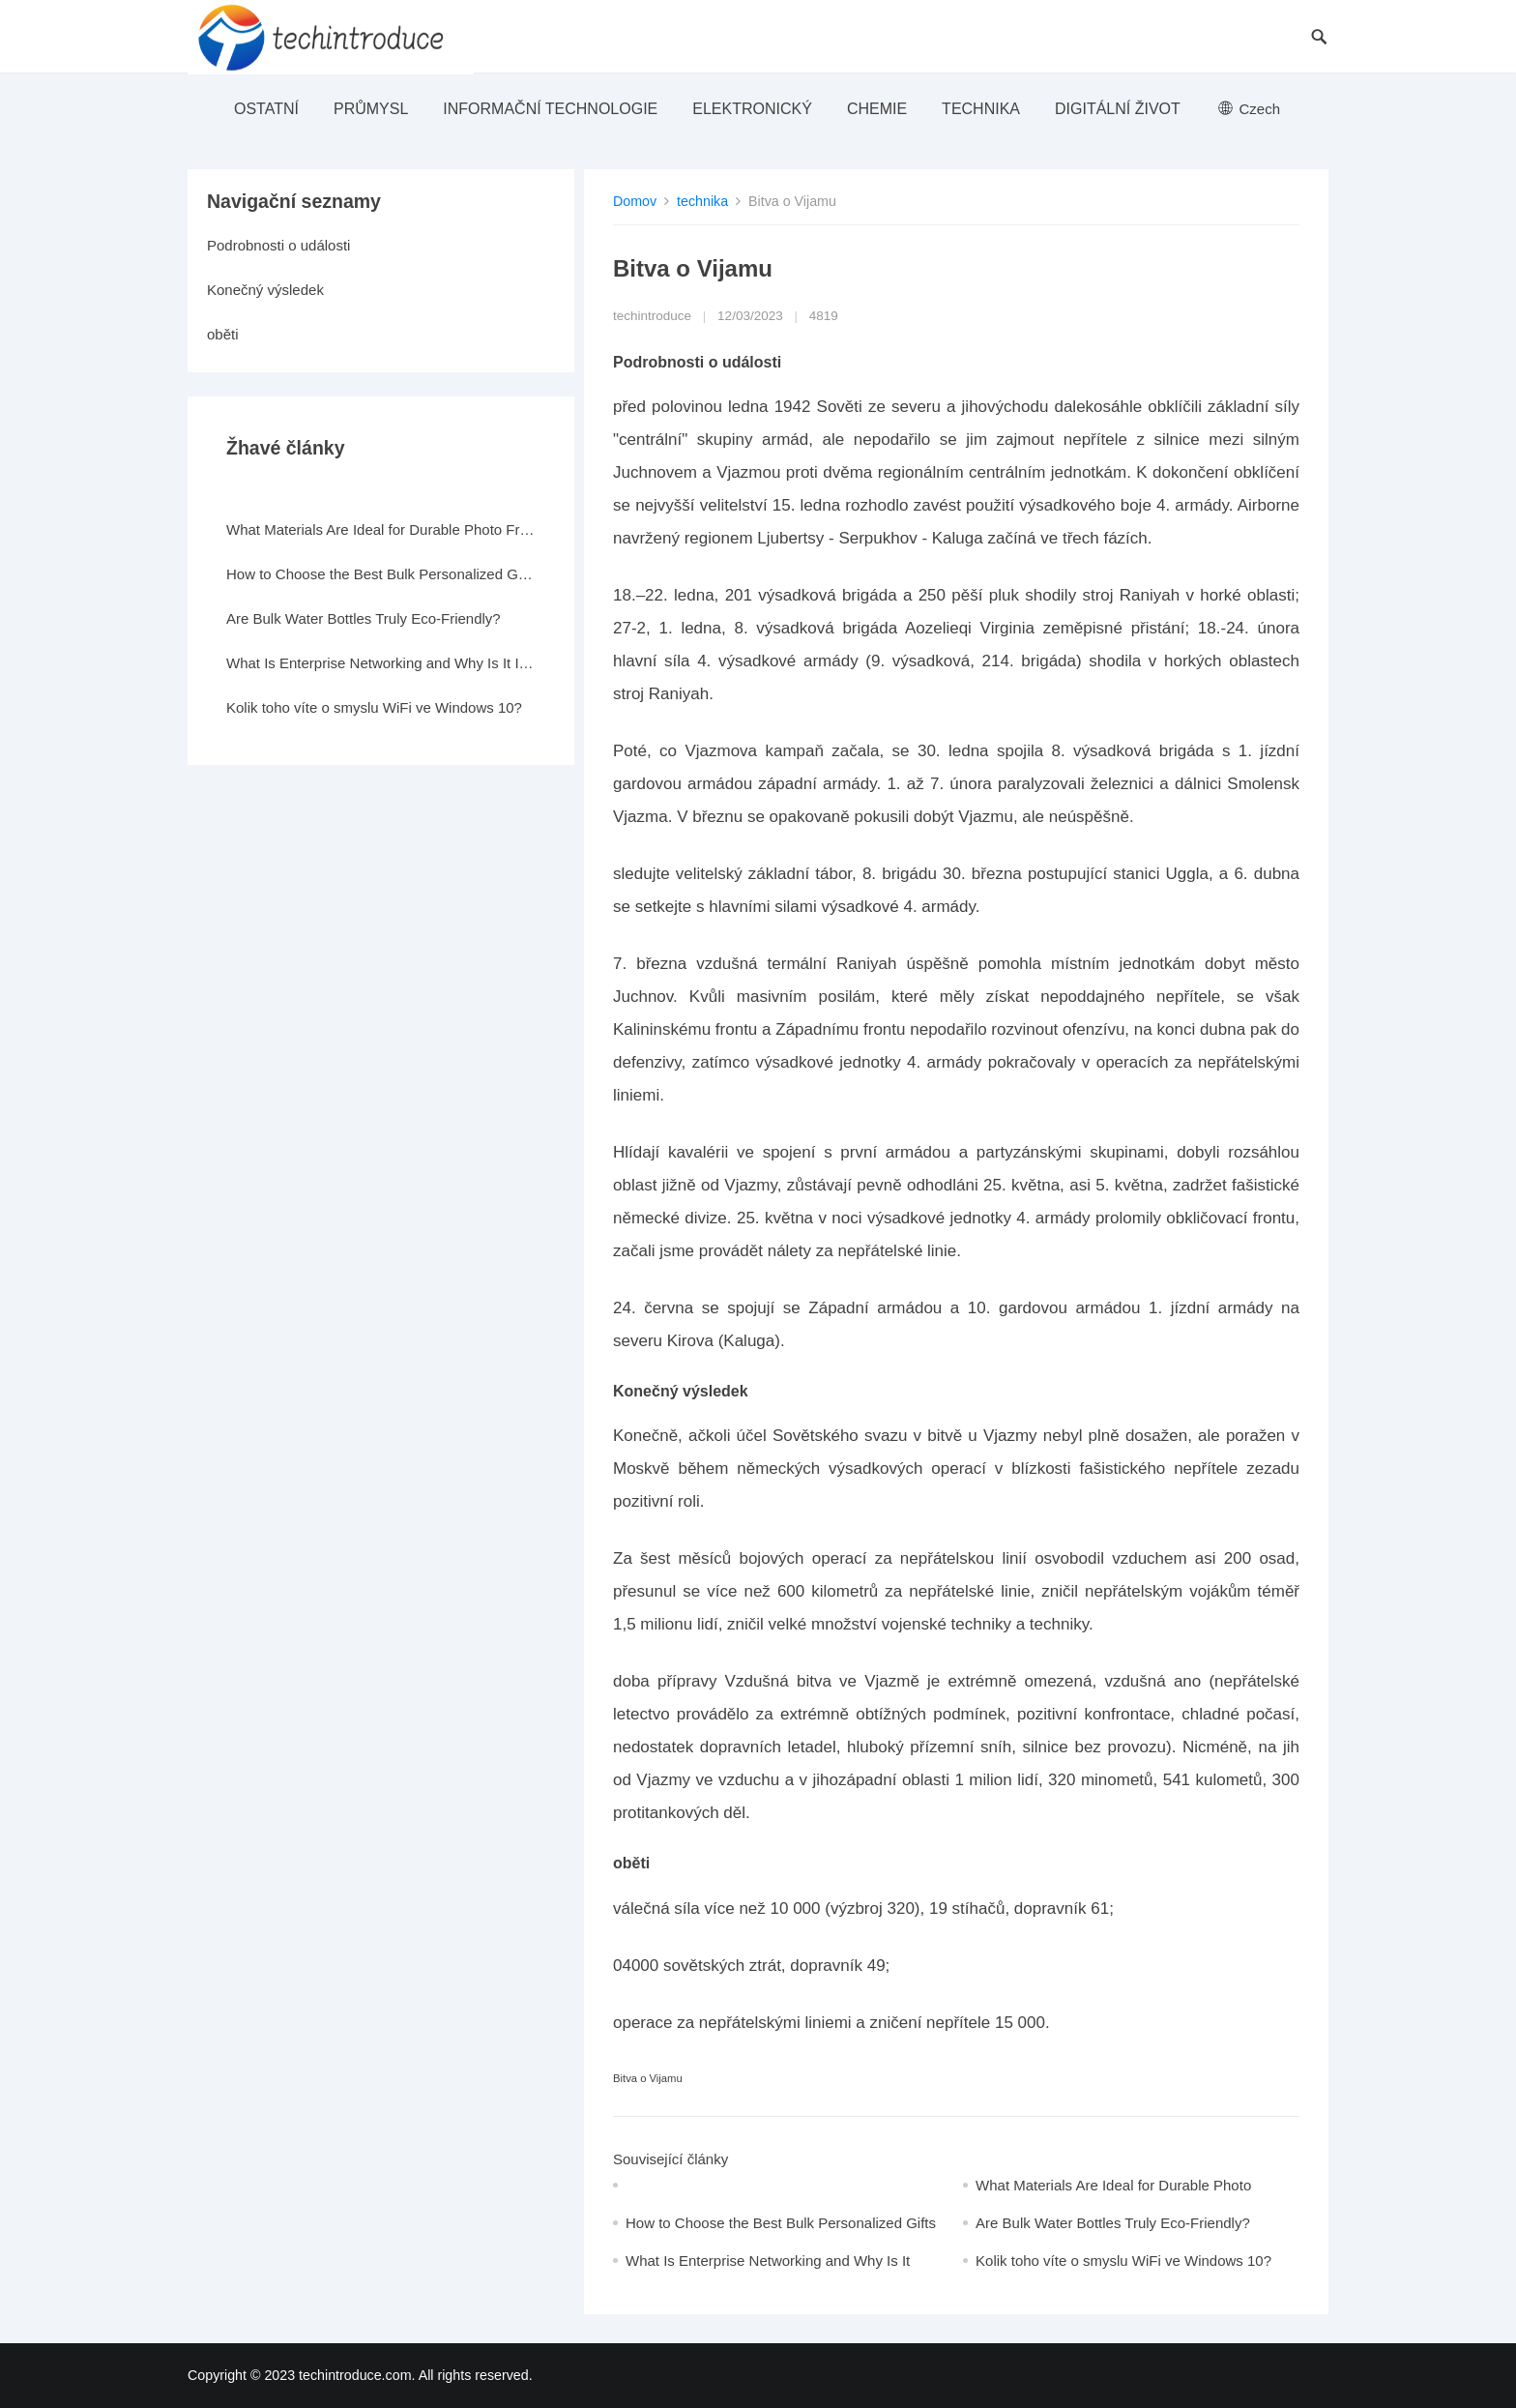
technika (981, 109)
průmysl (371, 109)
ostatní (266, 109)
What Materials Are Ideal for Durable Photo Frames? (381, 529)
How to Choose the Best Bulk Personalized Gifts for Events (381, 574)
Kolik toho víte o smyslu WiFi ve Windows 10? (1123, 2260)
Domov (634, 201)
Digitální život (1118, 109)
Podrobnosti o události (278, 245)
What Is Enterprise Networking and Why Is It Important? (381, 663)
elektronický (752, 109)
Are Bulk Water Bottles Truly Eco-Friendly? (1113, 2223)
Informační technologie (550, 109)
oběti (223, 334)
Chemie (877, 109)
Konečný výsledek (265, 289)
